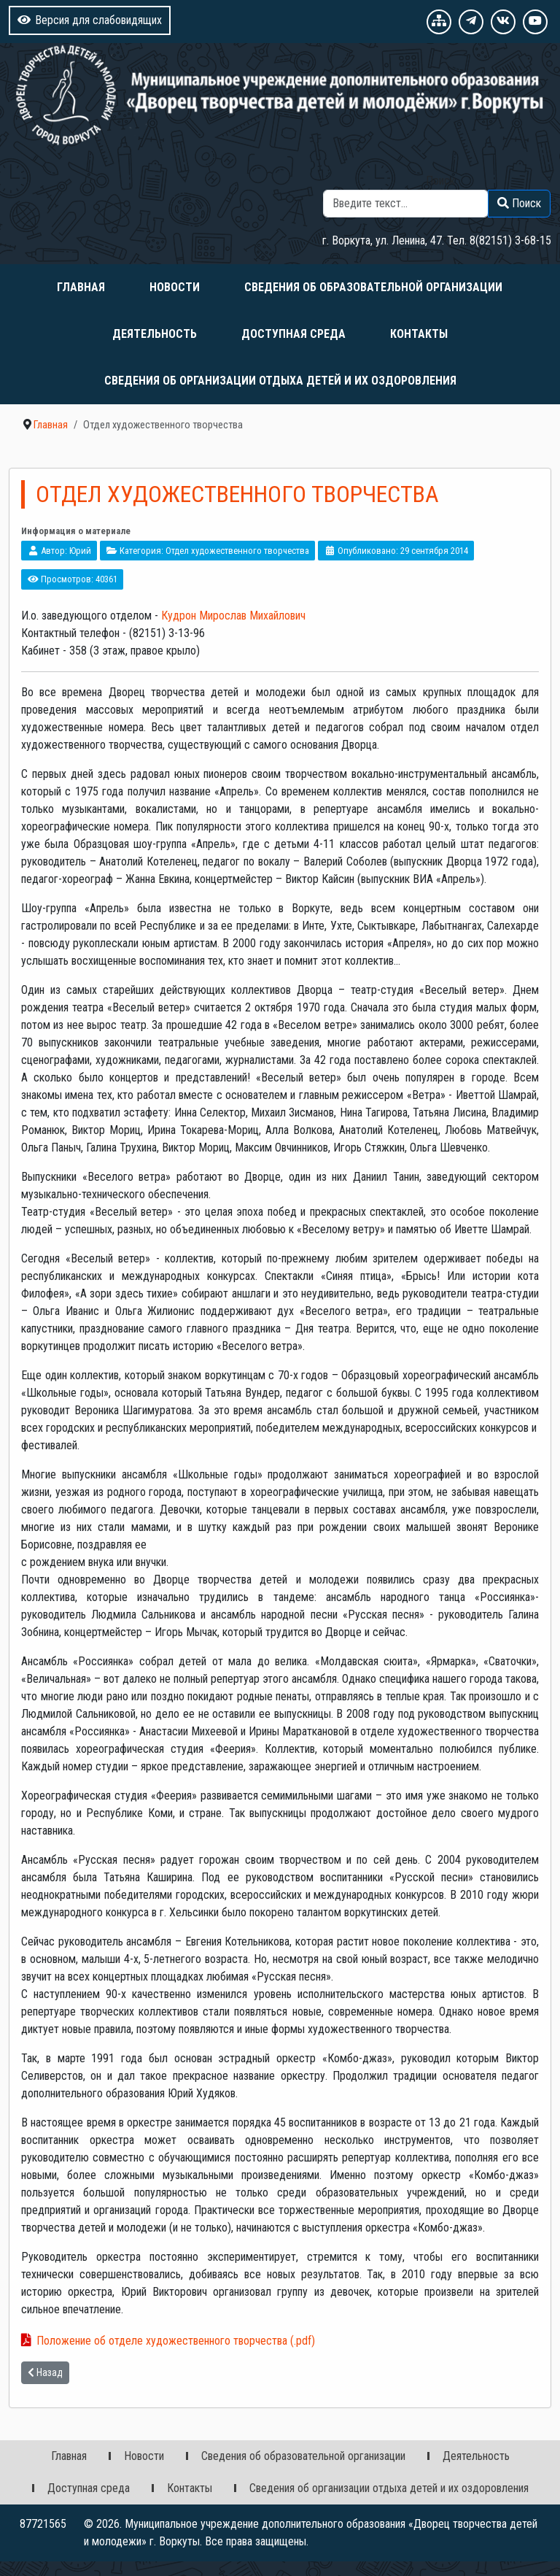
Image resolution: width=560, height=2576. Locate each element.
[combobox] (406, 203)
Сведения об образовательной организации (373, 287)
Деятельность (154, 334)
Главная (81, 287)
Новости (174, 287)
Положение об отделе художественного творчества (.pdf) (175, 2341)
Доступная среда (293, 334)
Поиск (440, 181)
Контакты (419, 334)
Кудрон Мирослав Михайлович (233, 615)
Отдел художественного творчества (237, 550)
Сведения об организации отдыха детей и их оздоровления (280, 380)
